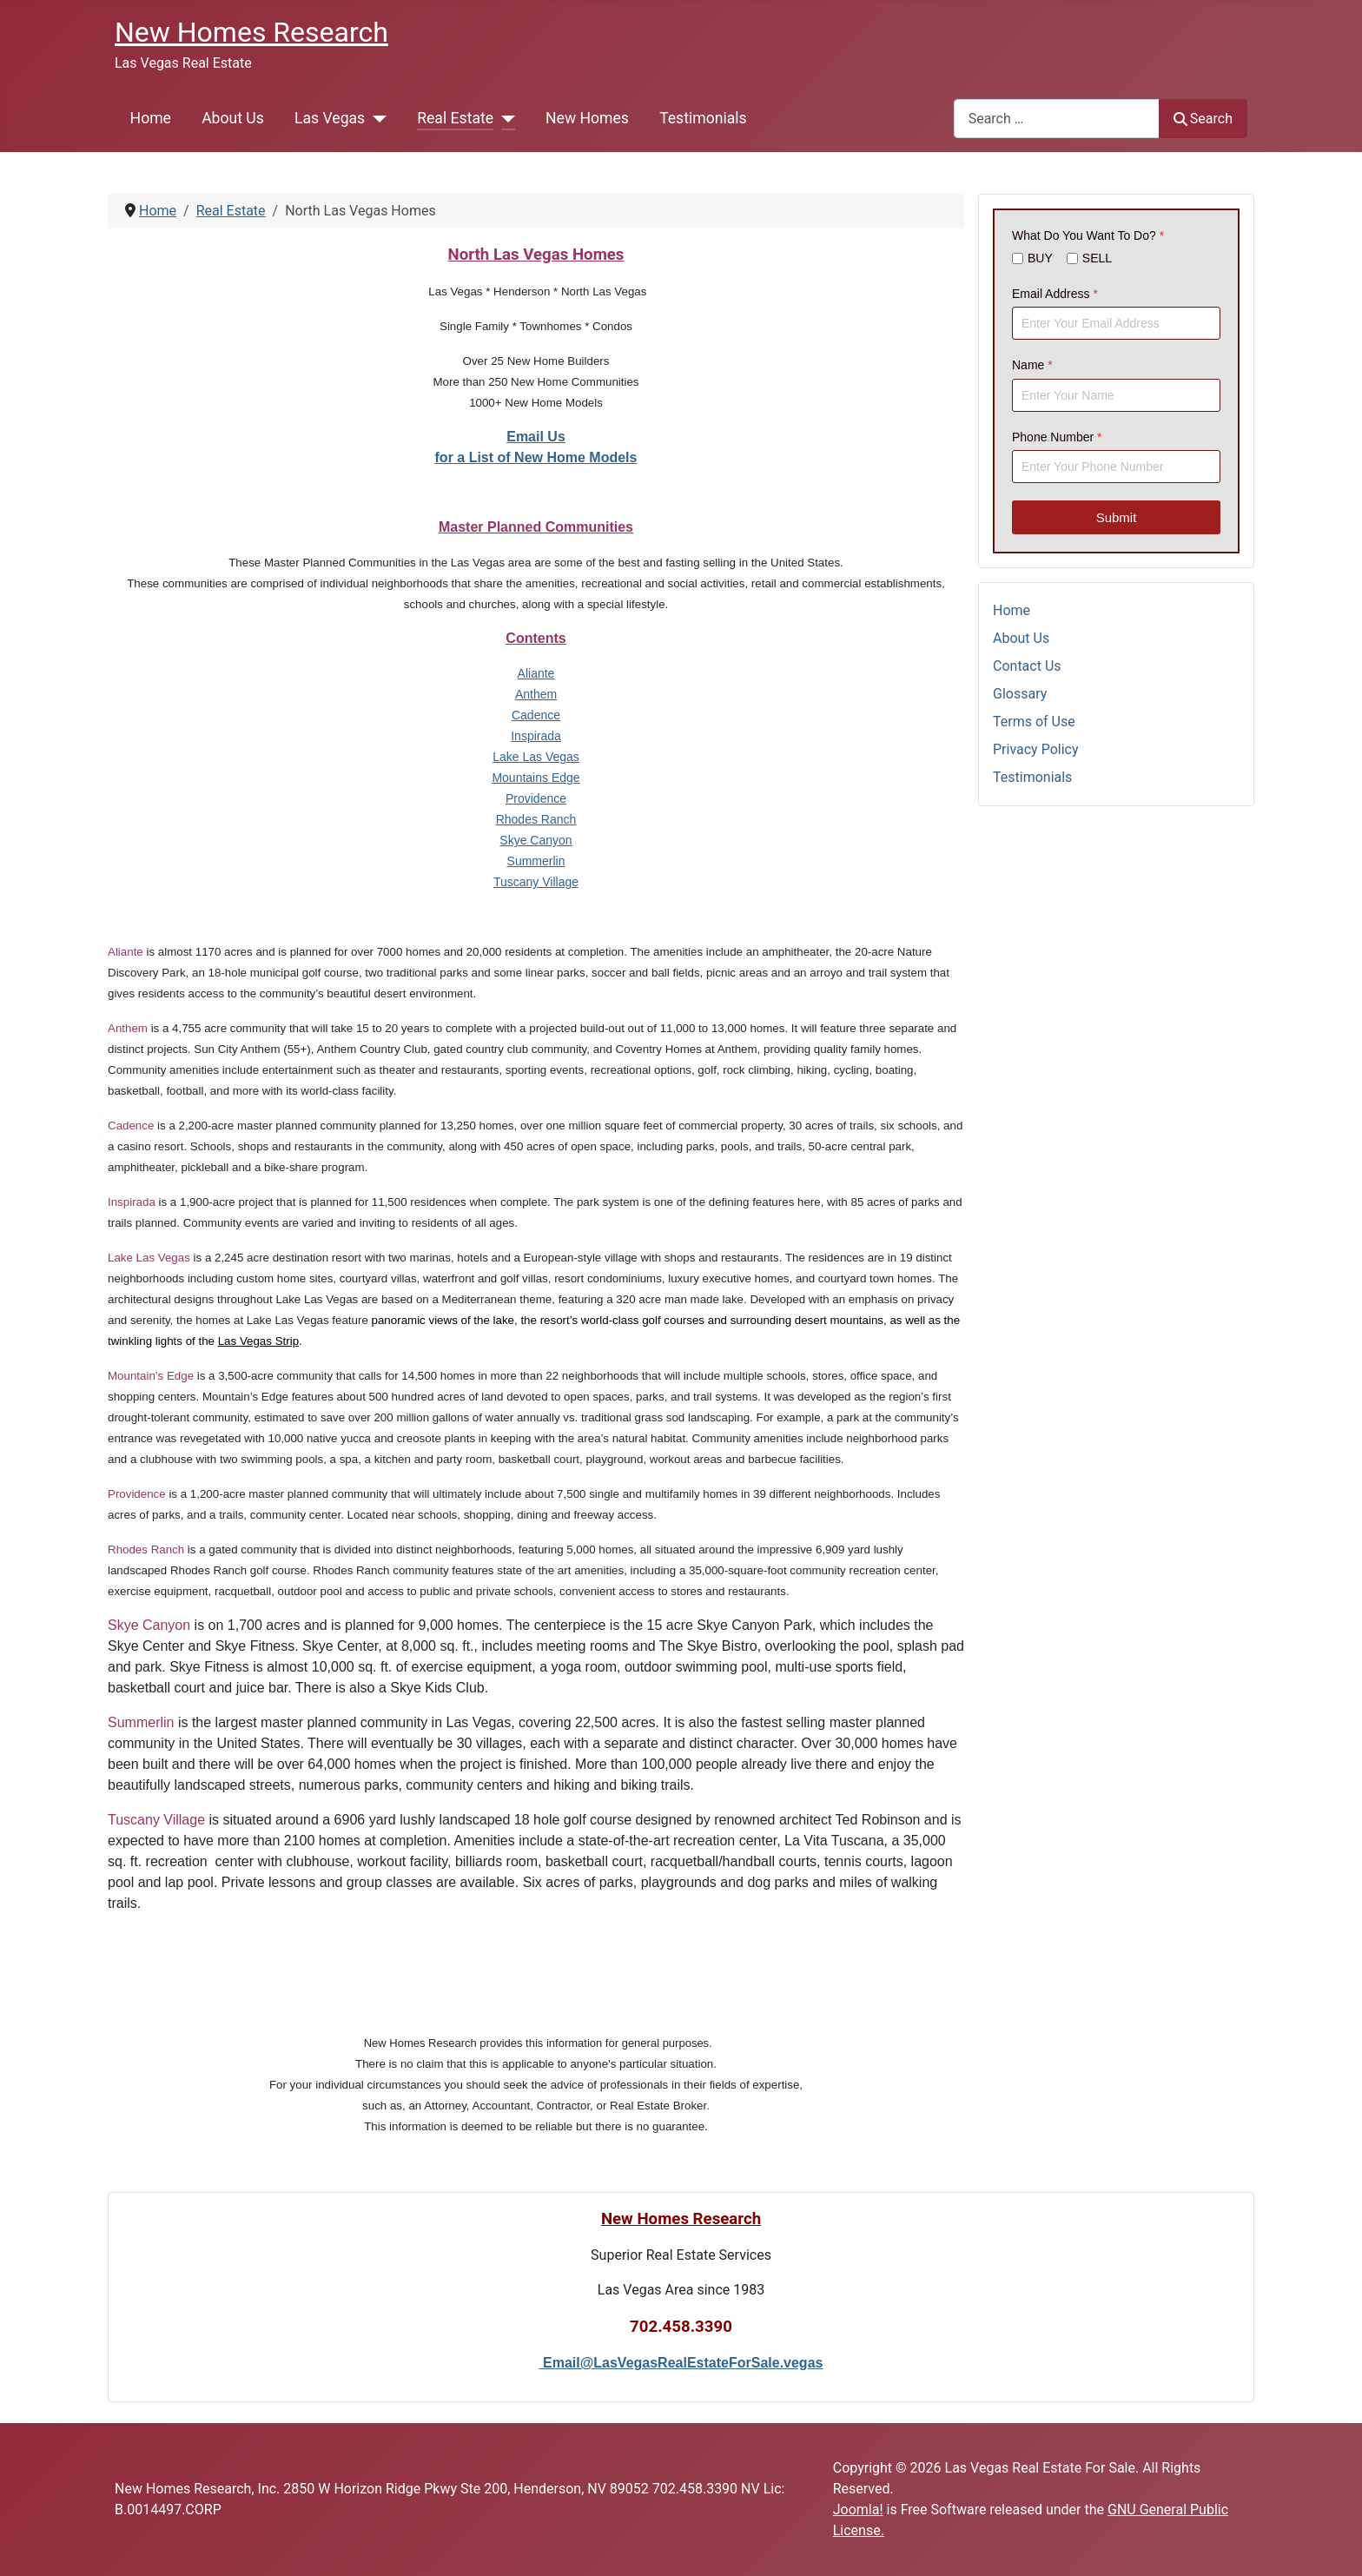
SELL (1097, 259)
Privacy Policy (1036, 749)
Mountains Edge (535, 778)
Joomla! (858, 2509)
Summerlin (536, 861)
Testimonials (702, 118)
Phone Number (1057, 437)
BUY (1040, 259)
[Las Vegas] (376, 118)
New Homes (587, 118)
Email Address (1055, 294)
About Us (233, 118)
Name (1032, 365)
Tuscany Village (536, 882)
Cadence (536, 715)
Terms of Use (1034, 721)
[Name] (1116, 395)
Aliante (536, 673)
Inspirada (536, 736)
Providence (536, 798)
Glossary (1020, 693)
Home (150, 118)
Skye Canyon (535, 840)
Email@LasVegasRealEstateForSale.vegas (683, 2362)
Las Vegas (329, 118)
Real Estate (455, 118)
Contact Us (1027, 666)
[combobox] (1057, 118)
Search (1203, 118)
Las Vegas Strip (258, 1341)
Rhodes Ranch (536, 819)
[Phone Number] (1116, 466)
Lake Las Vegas (536, 757)
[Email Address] (1116, 323)
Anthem (536, 694)
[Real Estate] (504, 118)
